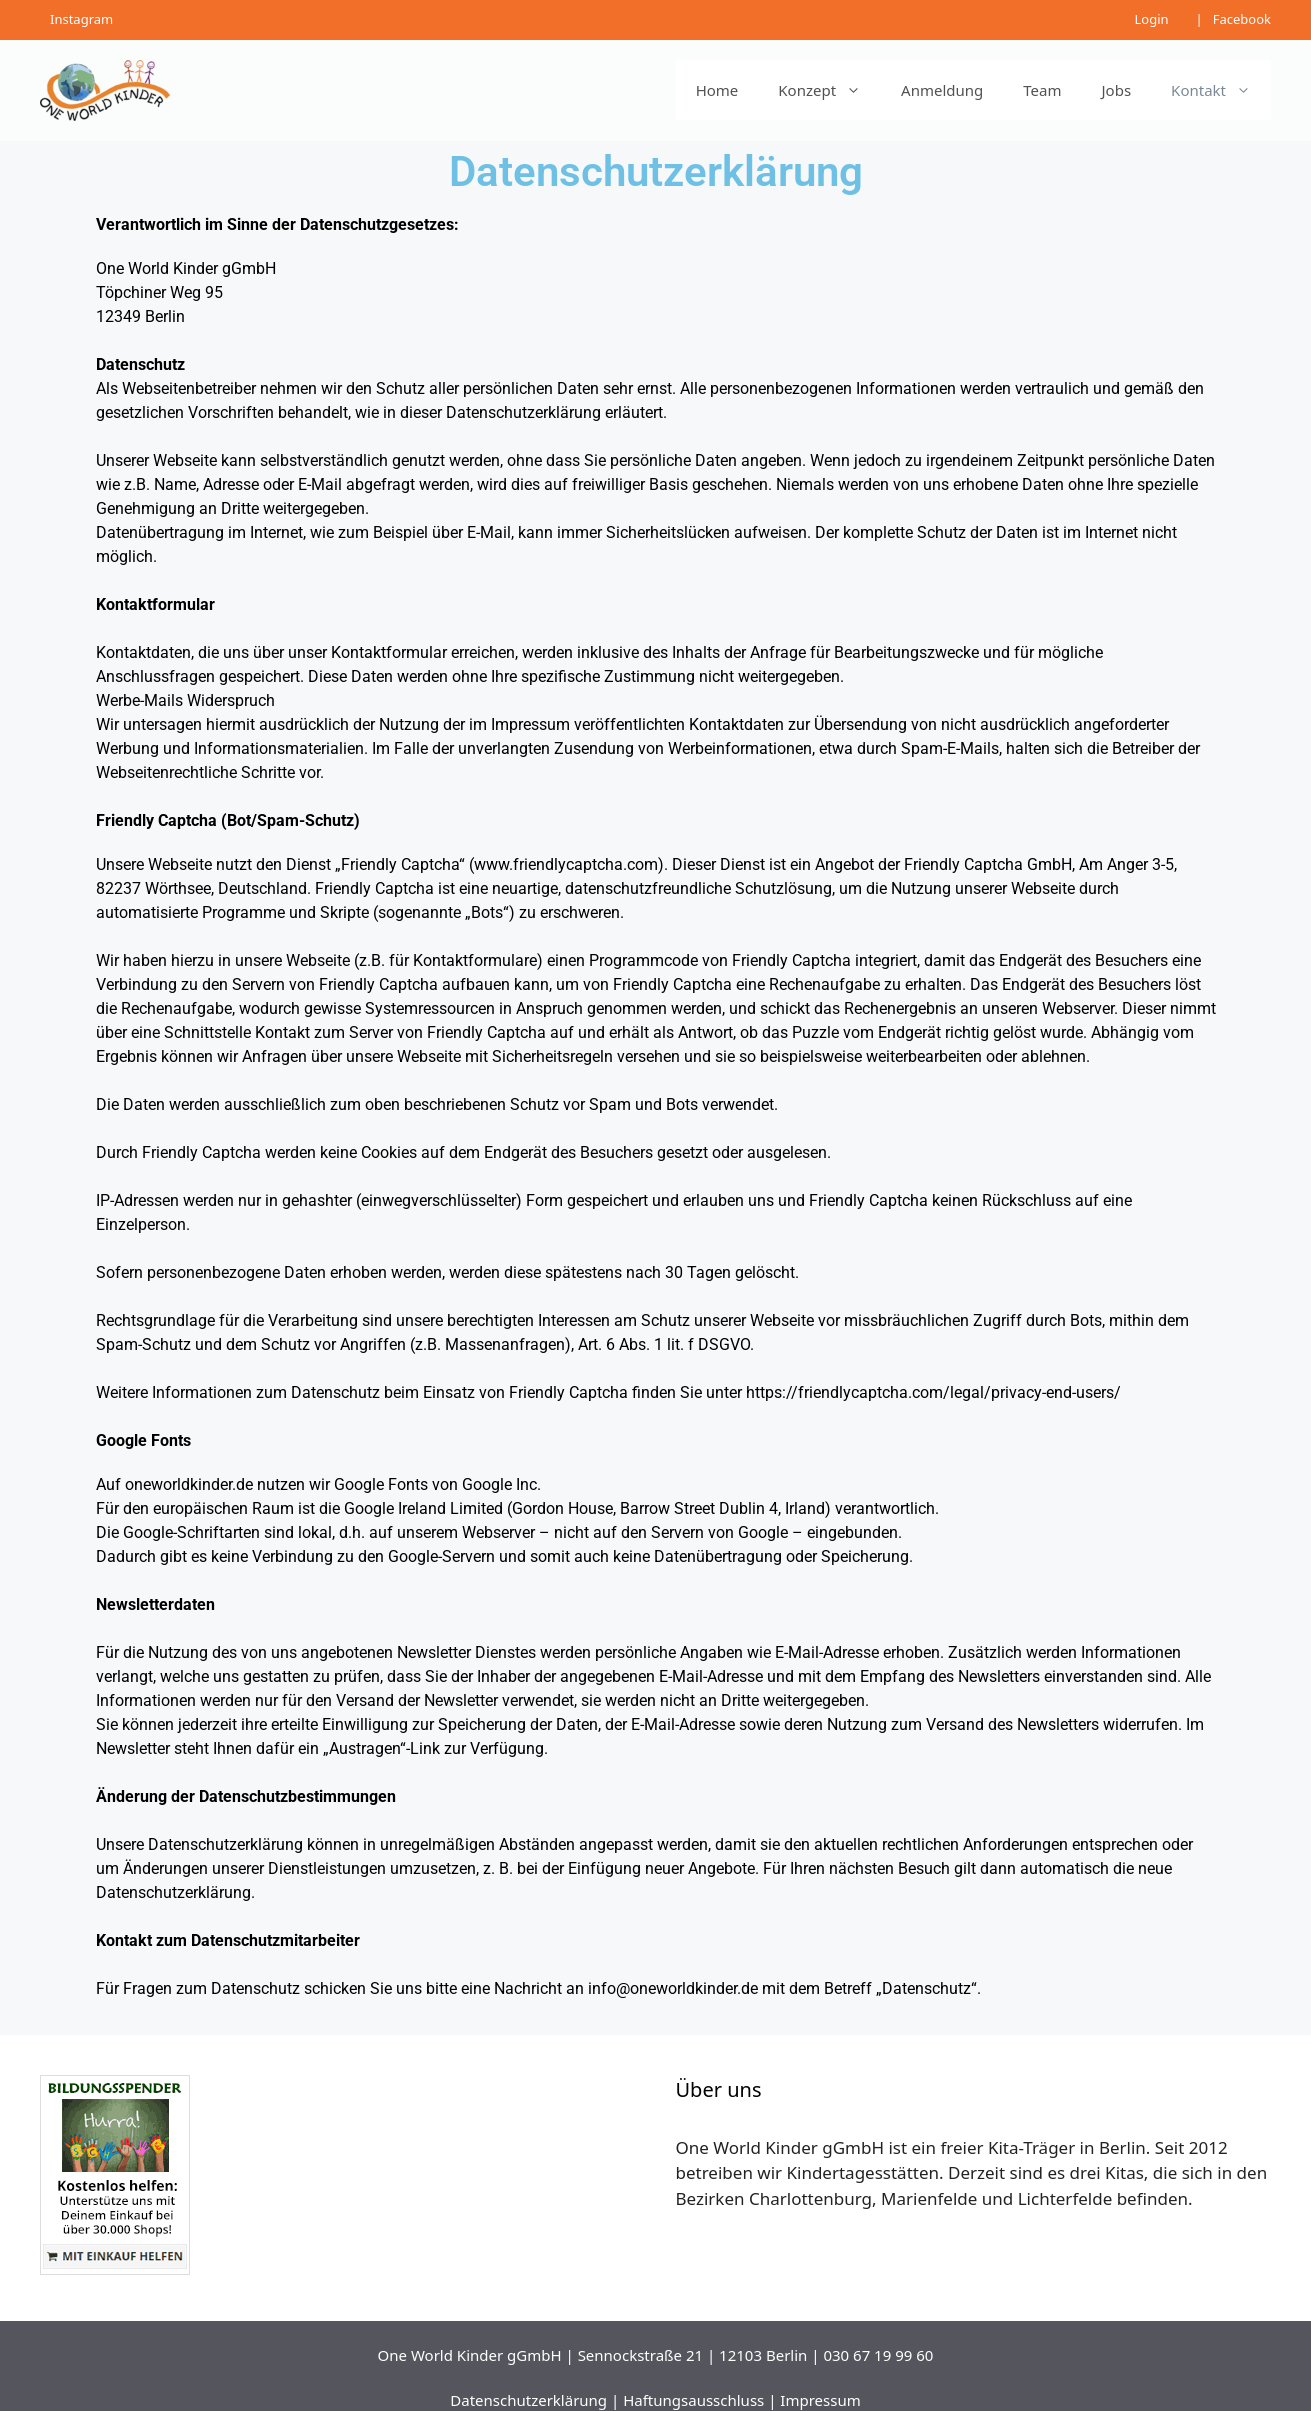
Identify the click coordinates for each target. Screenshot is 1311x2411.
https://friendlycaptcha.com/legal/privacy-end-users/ (933, 1392)
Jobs (1117, 90)
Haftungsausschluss (693, 2400)
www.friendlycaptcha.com (566, 864)
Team (1042, 90)
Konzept (829, 90)
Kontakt (1221, 90)
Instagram (81, 19)
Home (717, 90)
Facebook (1242, 19)
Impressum (820, 2400)
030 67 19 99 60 (878, 2355)
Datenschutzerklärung (528, 2400)
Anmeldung (942, 90)
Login (1151, 19)
